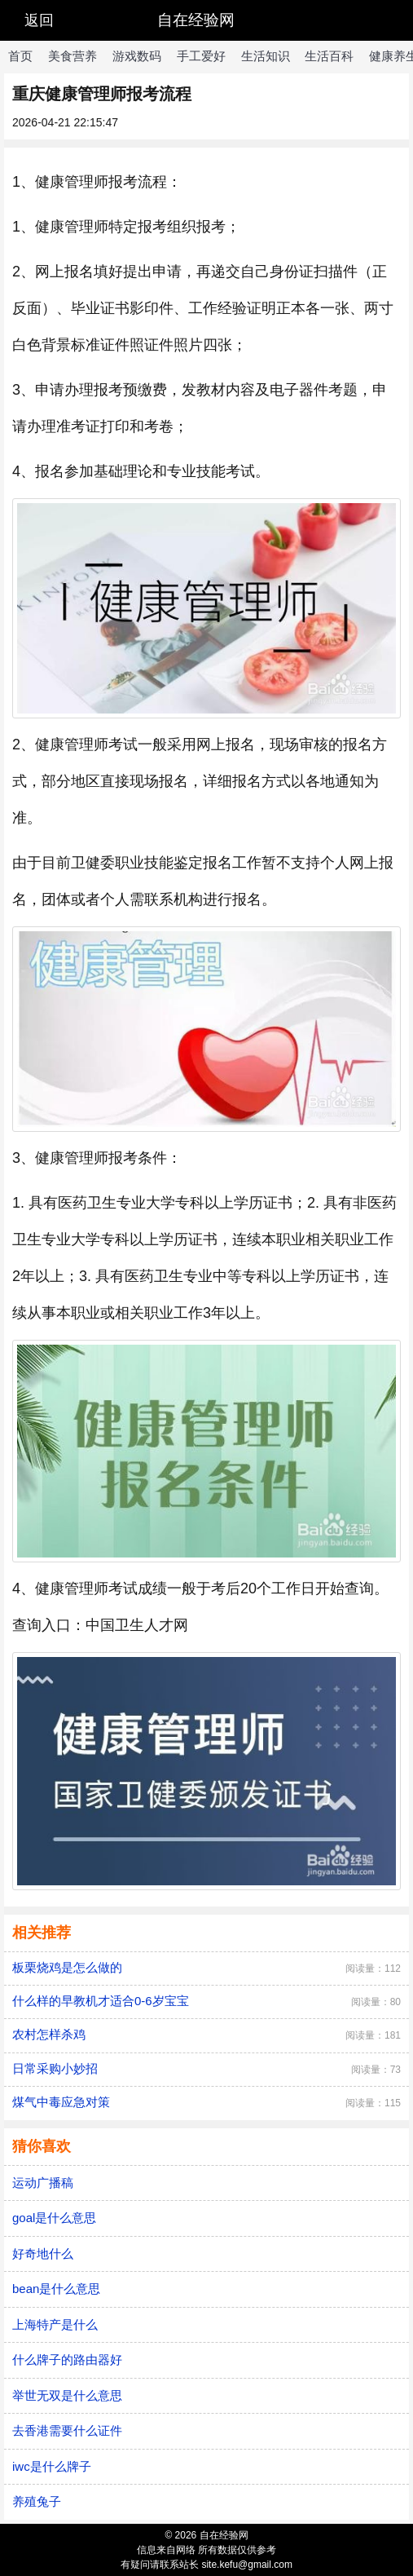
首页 (20, 56)
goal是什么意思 (54, 2218)
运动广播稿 (42, 2182)
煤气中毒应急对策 (61, 2102)
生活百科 (329, 56)
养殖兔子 (36, 2501)
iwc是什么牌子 (51, 2466)
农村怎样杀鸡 (49, 2034)
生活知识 (265, 56)
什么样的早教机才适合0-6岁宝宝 (100, 2001)
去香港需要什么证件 (67, 2430)
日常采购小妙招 (55, 2068)
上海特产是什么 (55, 2324)
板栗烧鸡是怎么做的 (67, 1967)
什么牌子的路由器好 (67, 2359)
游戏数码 (136, 56)
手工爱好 (201, 56)
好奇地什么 (42, 2253)
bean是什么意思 (56, 2288)
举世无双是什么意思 (67, 2395)
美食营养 (72, 56)
